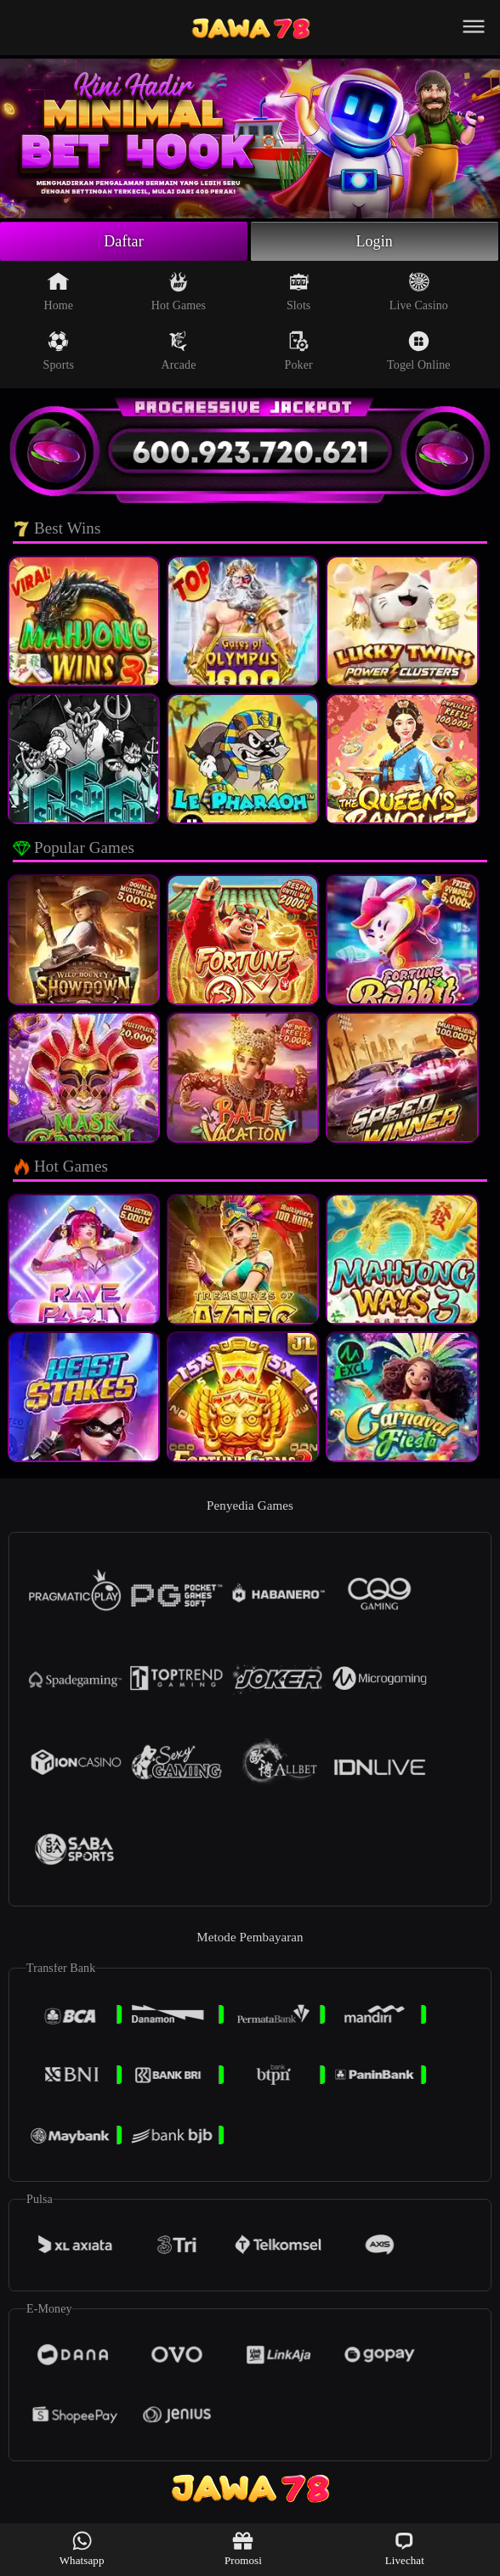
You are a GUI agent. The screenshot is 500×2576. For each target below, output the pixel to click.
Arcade (178, 350)
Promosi (243, 2548)
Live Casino (418, 291)
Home (58, 291)
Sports (58, 350)
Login (374, 241)
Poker (299, 350)
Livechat (404, 2548)
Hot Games (178, 291)
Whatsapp (82, 2548)
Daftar (124, 241)
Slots (299, 291)
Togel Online (418, 350)
